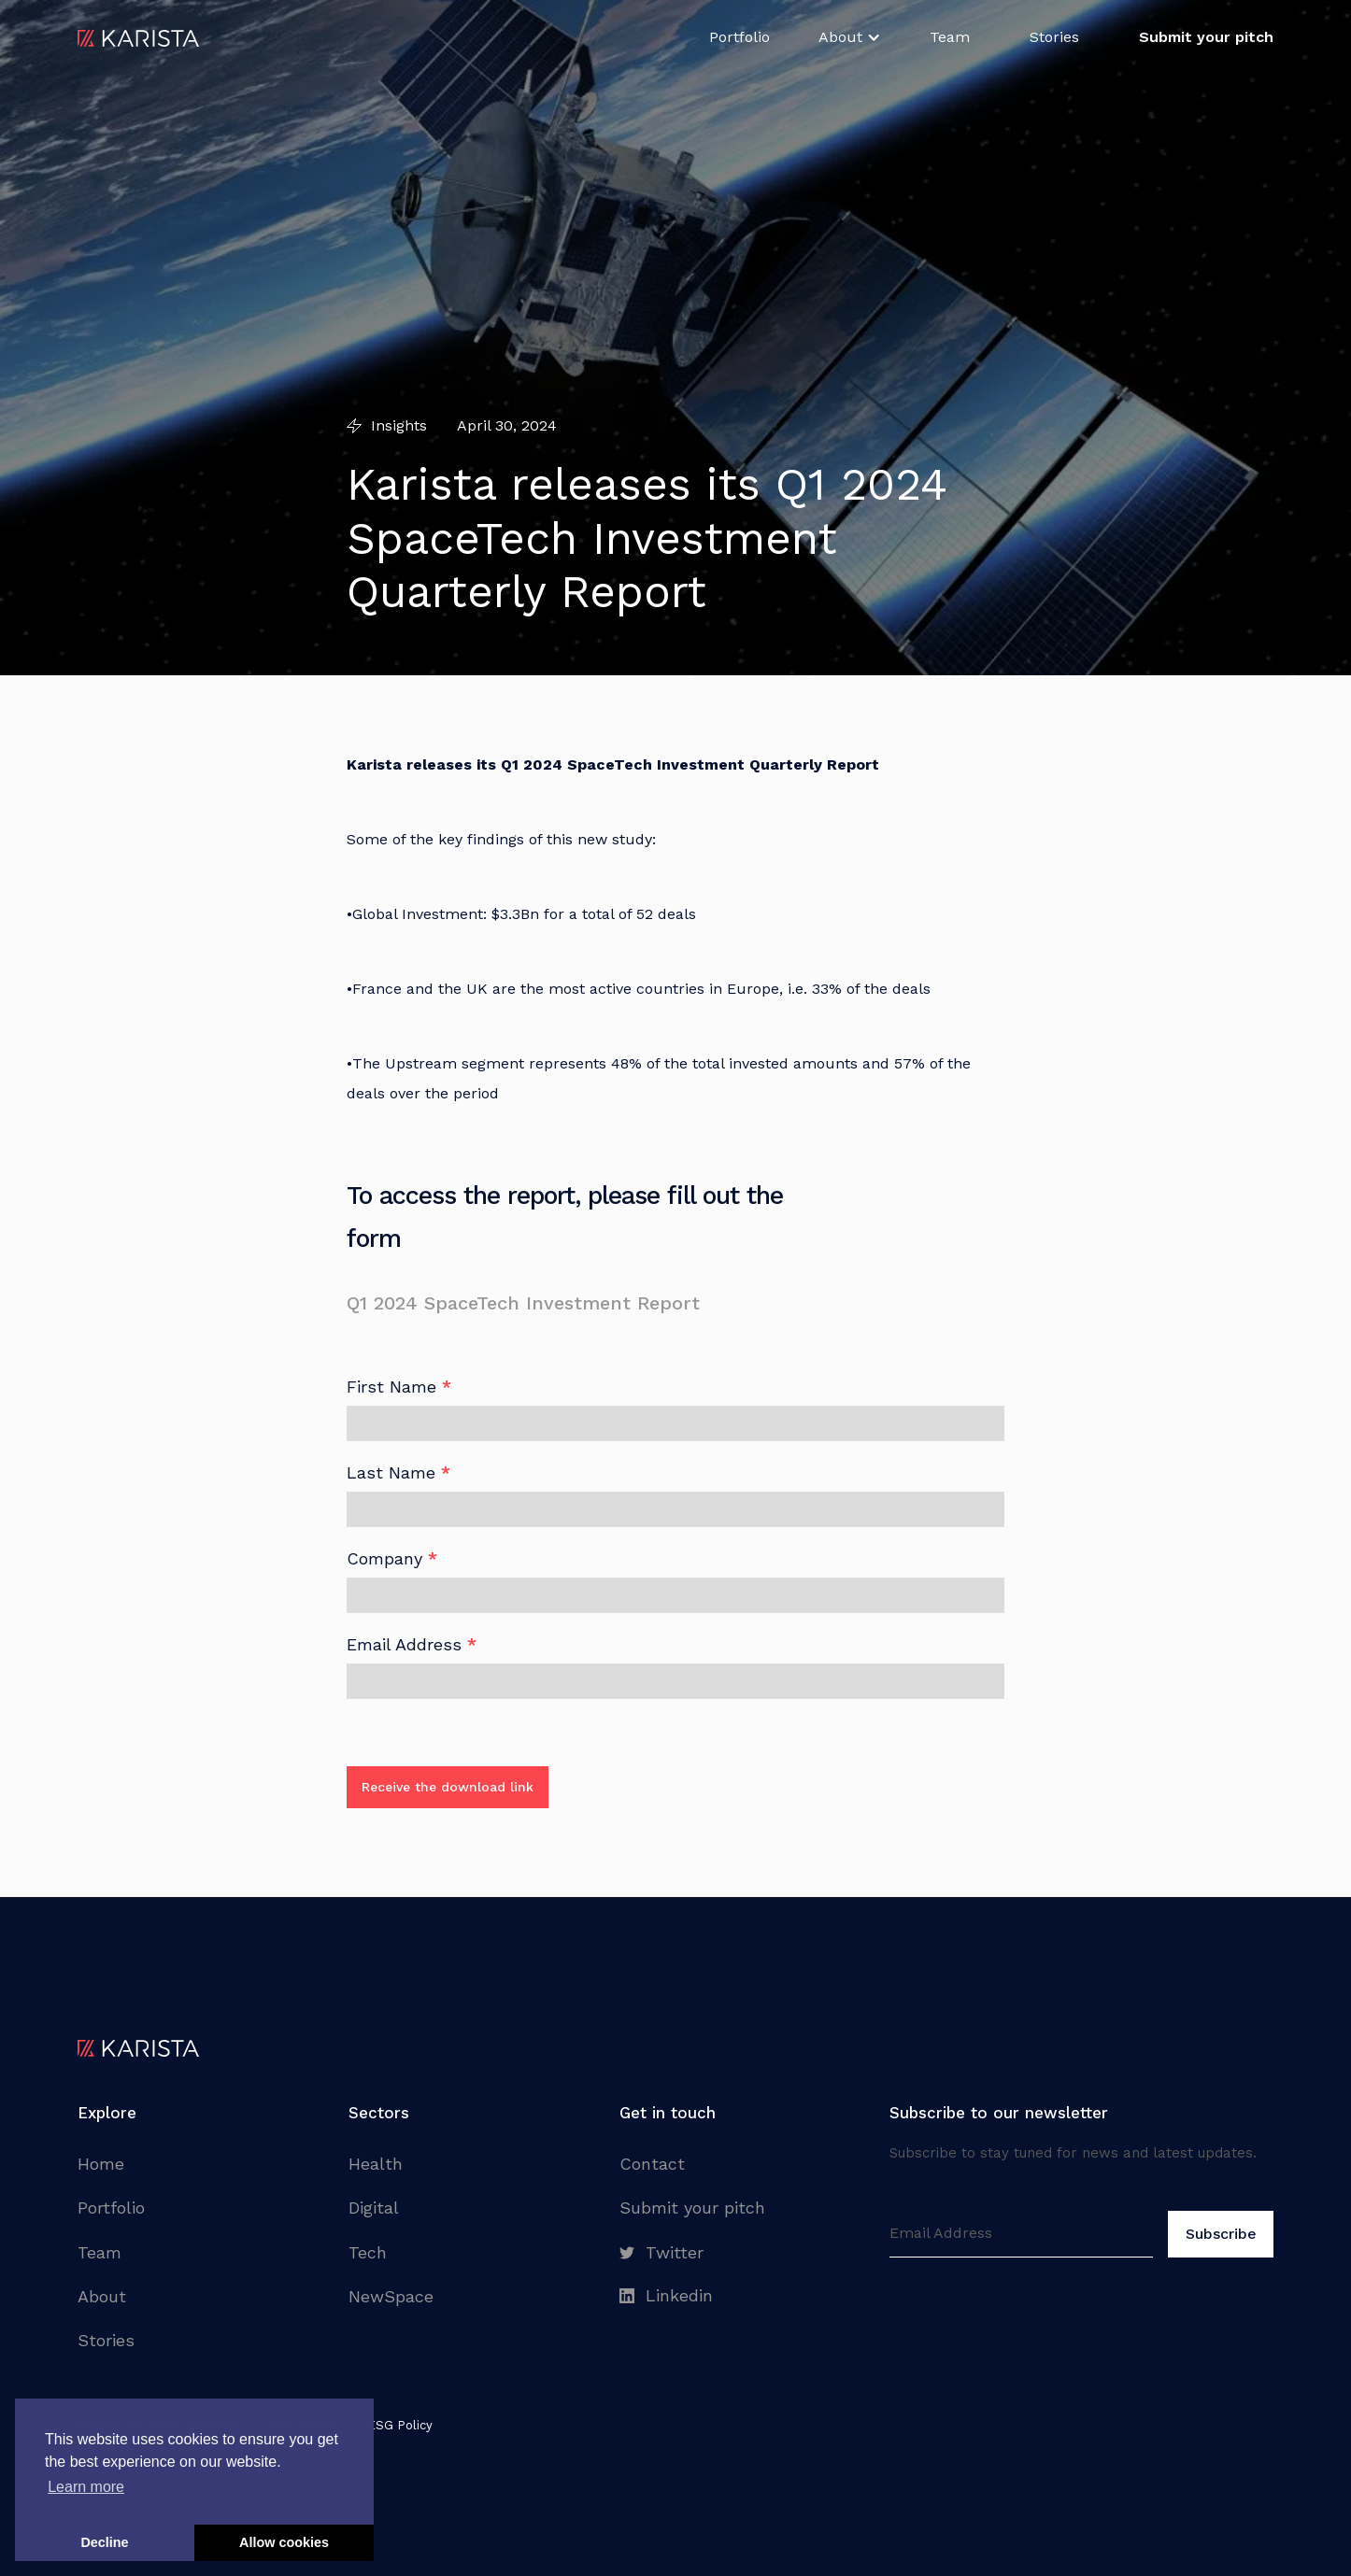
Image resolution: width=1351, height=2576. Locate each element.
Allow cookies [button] (284, 2542)
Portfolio (739, 37)
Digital (373, 2207)
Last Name (398, 1473)
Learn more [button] (86, 2487)
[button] (850, 37)
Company (392, 1559)
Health (375, 2163)
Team (950, 37)
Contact (652, 2163)
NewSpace (391, 2296)
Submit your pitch (692, 2207)
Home (101, 2163)
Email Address (411, 1644)
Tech (367, 2252)
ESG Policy (400, 2425)
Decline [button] (104, 2542)
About (102, 2296)
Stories (1054, 37)
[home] (138, 37)
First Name (399, 1387)
